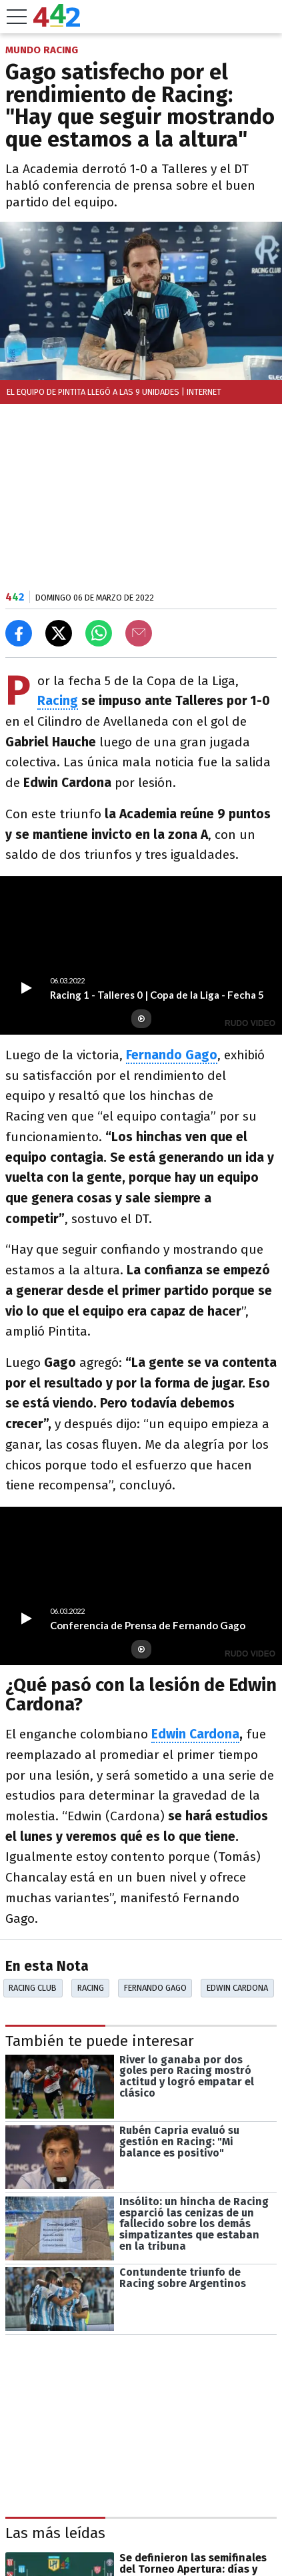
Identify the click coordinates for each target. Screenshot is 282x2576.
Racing (57, 700)
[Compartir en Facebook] (18, 633)
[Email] (138, 633)
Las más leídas (55, 2533)
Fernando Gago (155, 1988)
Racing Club (33, 1988)
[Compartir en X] (58, 633)
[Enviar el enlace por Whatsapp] (98, 633)
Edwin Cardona (195, 1734)
